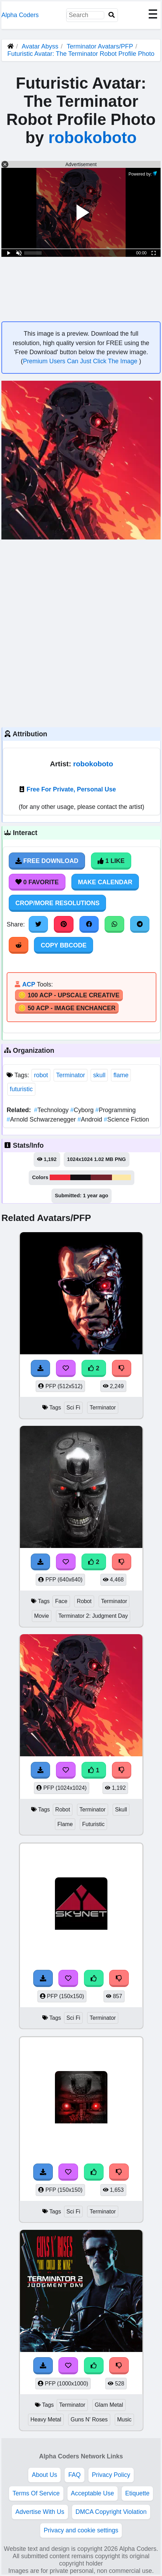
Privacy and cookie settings (81, 2530)
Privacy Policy (111, 2474)
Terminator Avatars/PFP (101, 46)
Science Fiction (126, 1119)
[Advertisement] (81, 632)
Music (124, 2419)
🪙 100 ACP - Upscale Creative (69, 995)
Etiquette (137, 2493)
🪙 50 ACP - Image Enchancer (66, 1008)
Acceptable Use (92, 2493)
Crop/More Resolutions (57, 903)
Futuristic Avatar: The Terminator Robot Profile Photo (80, 53)
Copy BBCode (63, 945)
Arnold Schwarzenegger (42, 1119)
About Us (44, 2474)
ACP (28, 984)
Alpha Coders (20, 15)
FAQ (74, 2474)
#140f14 (80, 1177)
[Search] (112, 15)
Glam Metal (109, 2405)
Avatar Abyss (40, 46)
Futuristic (93, 1824)
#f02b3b (60, 1177)
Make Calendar (105, 882)
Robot (84, 1601)
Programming (115, 1110)
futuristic (21, 1089)
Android (90, 1119)
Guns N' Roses (89, 2419)
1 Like (111, 860)
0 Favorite (37, 882)
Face (61, 1601)
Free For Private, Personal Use (71, 789)
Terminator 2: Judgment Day (93, 1616)
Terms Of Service (36, 2493)
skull (99, 1075)
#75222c (101, 1177)
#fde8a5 (121, 1177)
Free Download (46, 860)
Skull (121, 1809)
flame (120, 1075)
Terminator (70, 1075)
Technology (52, 1110)
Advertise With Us (39, 2511)
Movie (41, 1616)
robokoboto (92, 138)
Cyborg (82, 1110)
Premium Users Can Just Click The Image (81, 361)
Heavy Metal (45, 2419)
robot (41, 1075)
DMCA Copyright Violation (111, 2511)
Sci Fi (73, 1407)
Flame (65, 1824)
